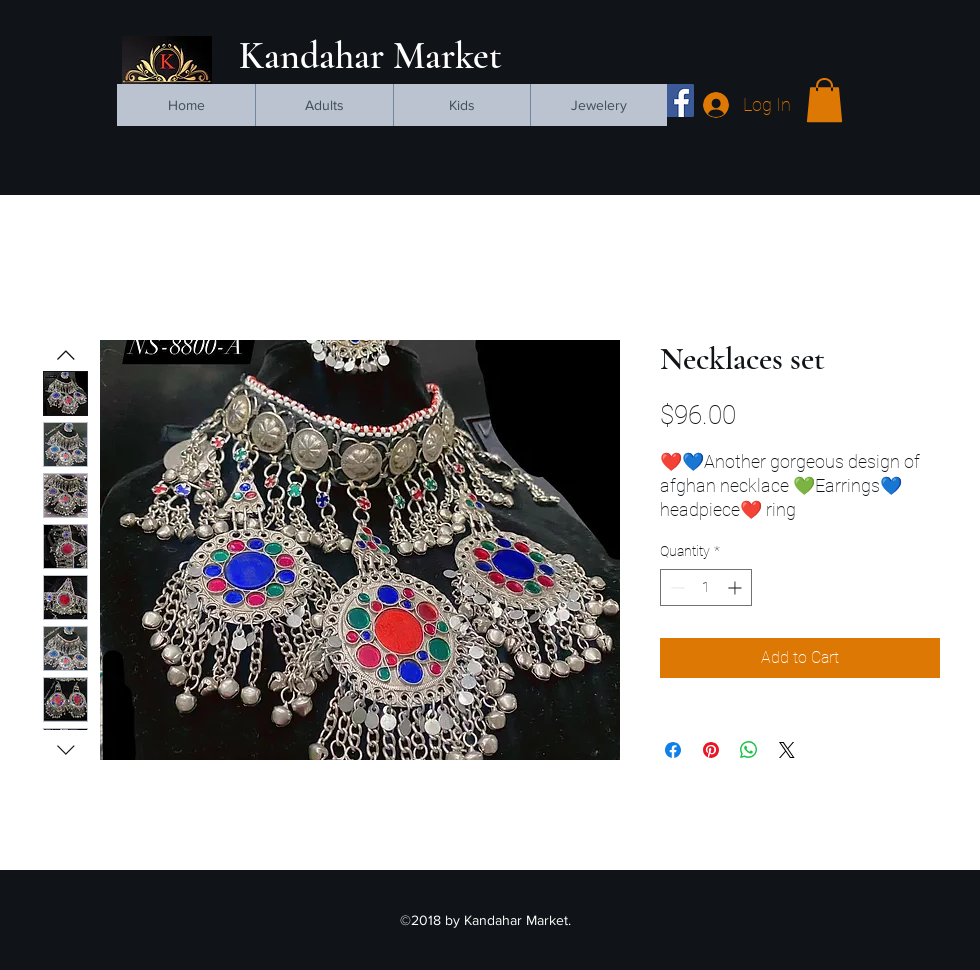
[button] (824, 100)
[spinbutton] (706, 587)
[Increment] (736, 587)
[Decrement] (675, 587)
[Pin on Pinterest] (711, 750)
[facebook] (677, 100)
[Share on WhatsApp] (749, 750)
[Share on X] (787, 750)
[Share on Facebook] (673, 750)
